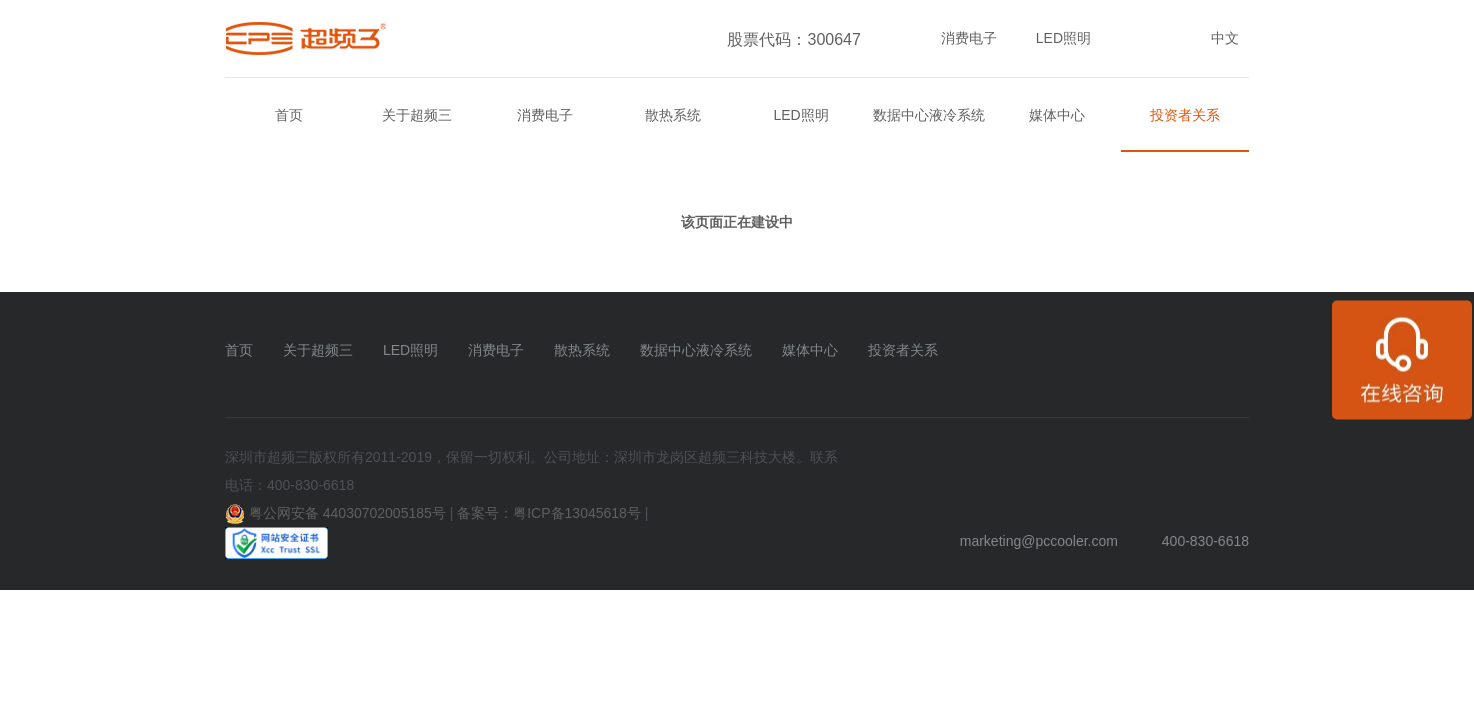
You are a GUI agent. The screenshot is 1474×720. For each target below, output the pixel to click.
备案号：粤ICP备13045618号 (549, 513)
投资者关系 (1185, 115)
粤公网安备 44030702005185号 (347, 513)
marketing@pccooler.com (1039, 541)
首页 (289, 115)
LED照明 (1063, 38)
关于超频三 (417, 115)
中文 (1225, 38)
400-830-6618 (1205, 541)
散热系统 (673, 115)
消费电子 (969, 38)
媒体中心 (1057, 115)
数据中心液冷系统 (929, 115)
